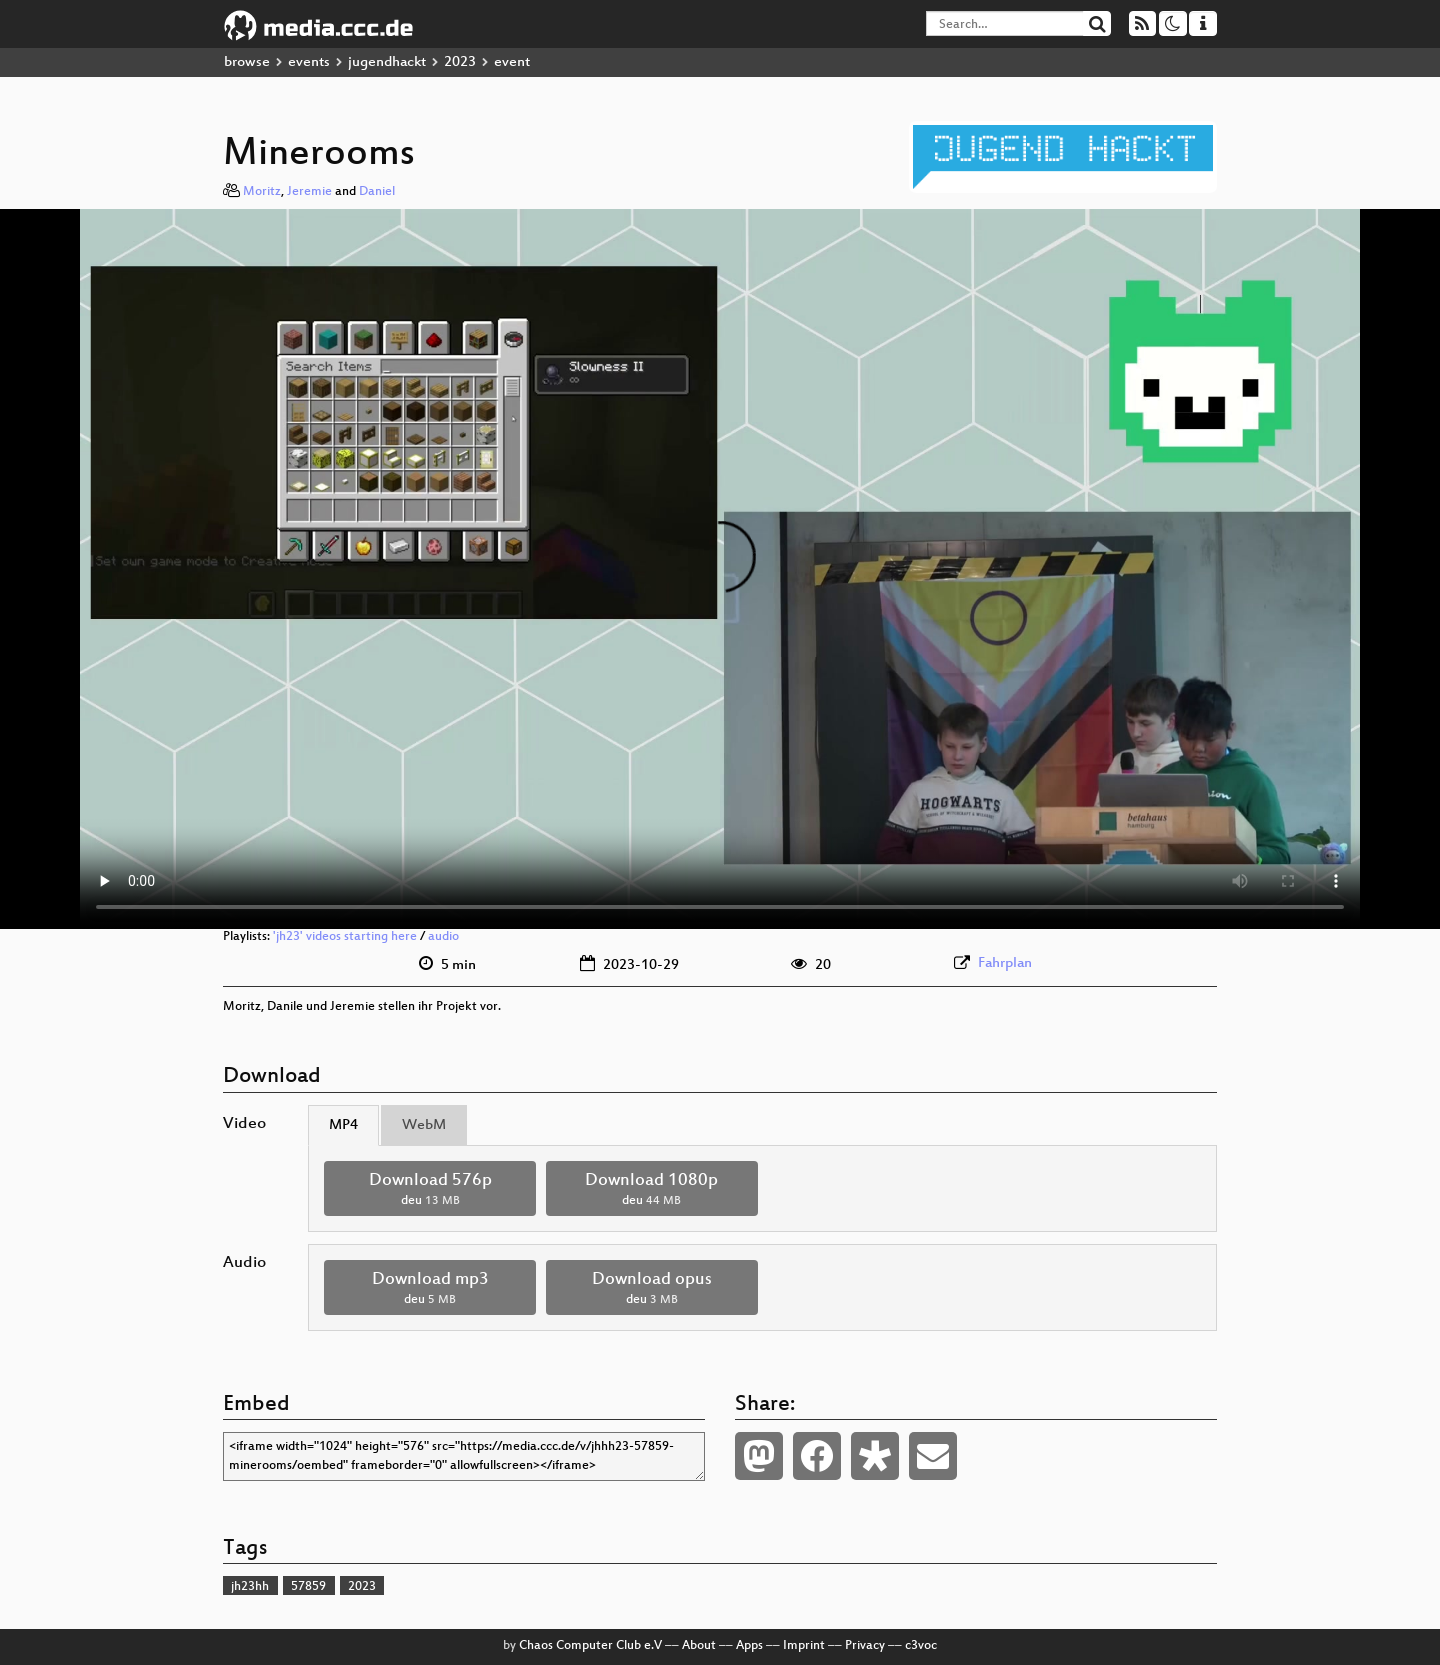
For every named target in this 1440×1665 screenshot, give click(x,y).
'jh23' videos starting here (345, 937)
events (309, 62)
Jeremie (309, 192)
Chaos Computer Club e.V (590, 1646)
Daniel (377, 192)
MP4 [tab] (343, 1125)
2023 (460, 62)
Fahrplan (1005, 963)
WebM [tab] (424, 1125)
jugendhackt (387, 62)
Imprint (804, 1646)
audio (443, 937)
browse (247, 62)
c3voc (921, 1646)
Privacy (865, 1646)
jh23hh (250, 1587)
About (699, 1646)
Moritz (262, 192)
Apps (749, 1646)
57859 (308, 1587)
